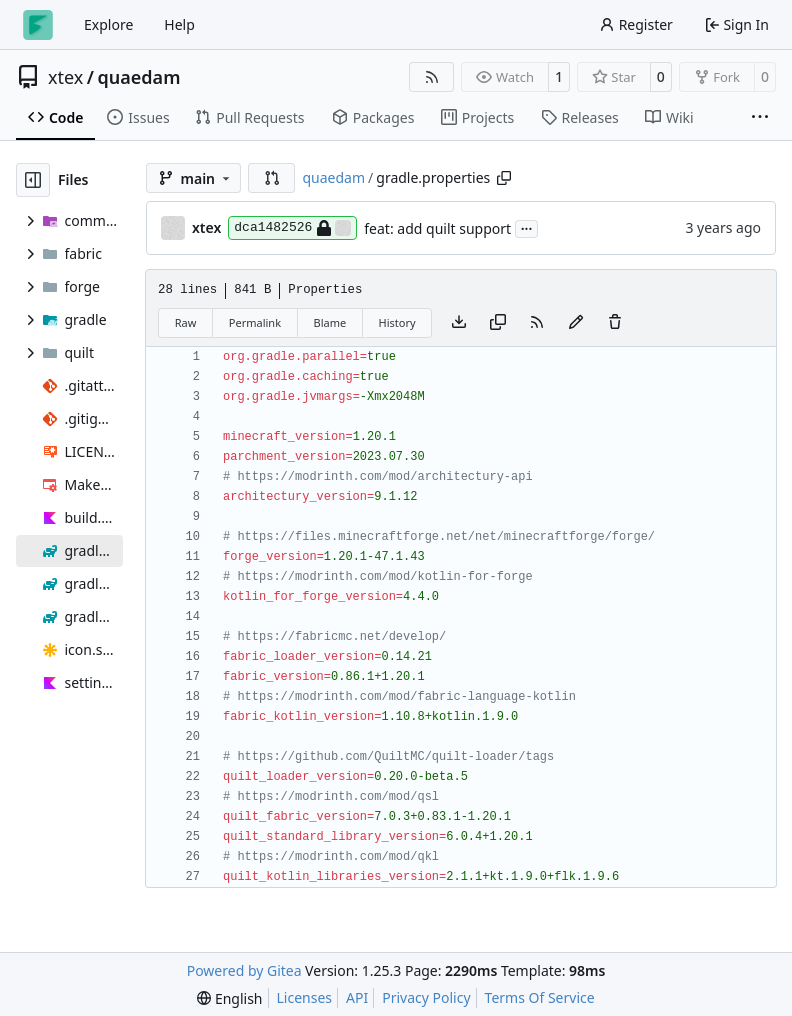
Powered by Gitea (244, 970)
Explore (108, 24)
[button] (272, 178)
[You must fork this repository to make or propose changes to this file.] (576, 323)
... (527, 227)
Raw (186, 322)
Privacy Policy (426, 997)
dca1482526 (292, 228)
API (357, 997)
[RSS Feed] (432, 77)
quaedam (139, 77)
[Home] (38, 25)
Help (179, 24)
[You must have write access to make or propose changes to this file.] (615, 323)
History (397, 322)
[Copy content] (498, 323)
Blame (329, 322)
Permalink (255, 322)
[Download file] (459, 323)
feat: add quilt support (437, 228)
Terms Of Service (540, 997)
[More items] (760, 118)
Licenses (305, 997)
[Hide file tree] (33, 180)
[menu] (229, 998)
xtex (65, 77)
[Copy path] (504, 178)
